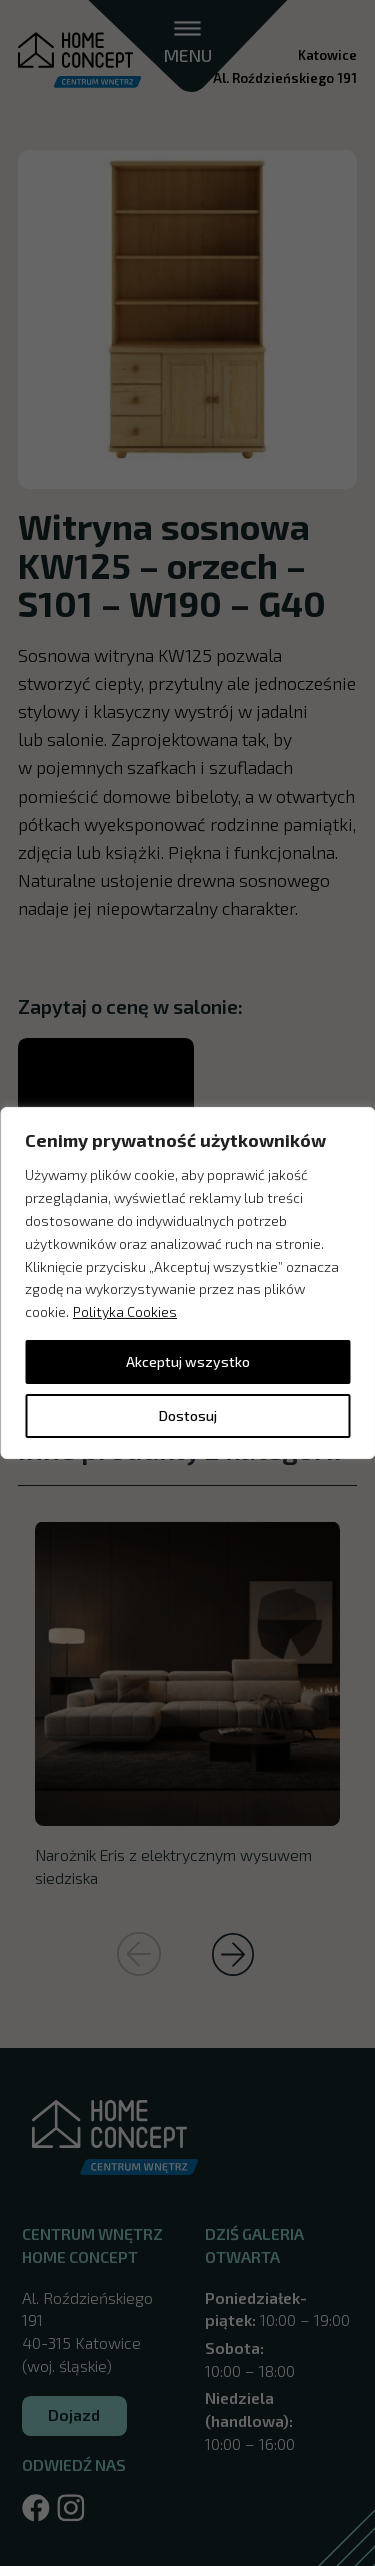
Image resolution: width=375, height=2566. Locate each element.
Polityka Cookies (125, 1311)
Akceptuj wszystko (188, 1361)
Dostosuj (188, 1415)
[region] (187, 1283)
